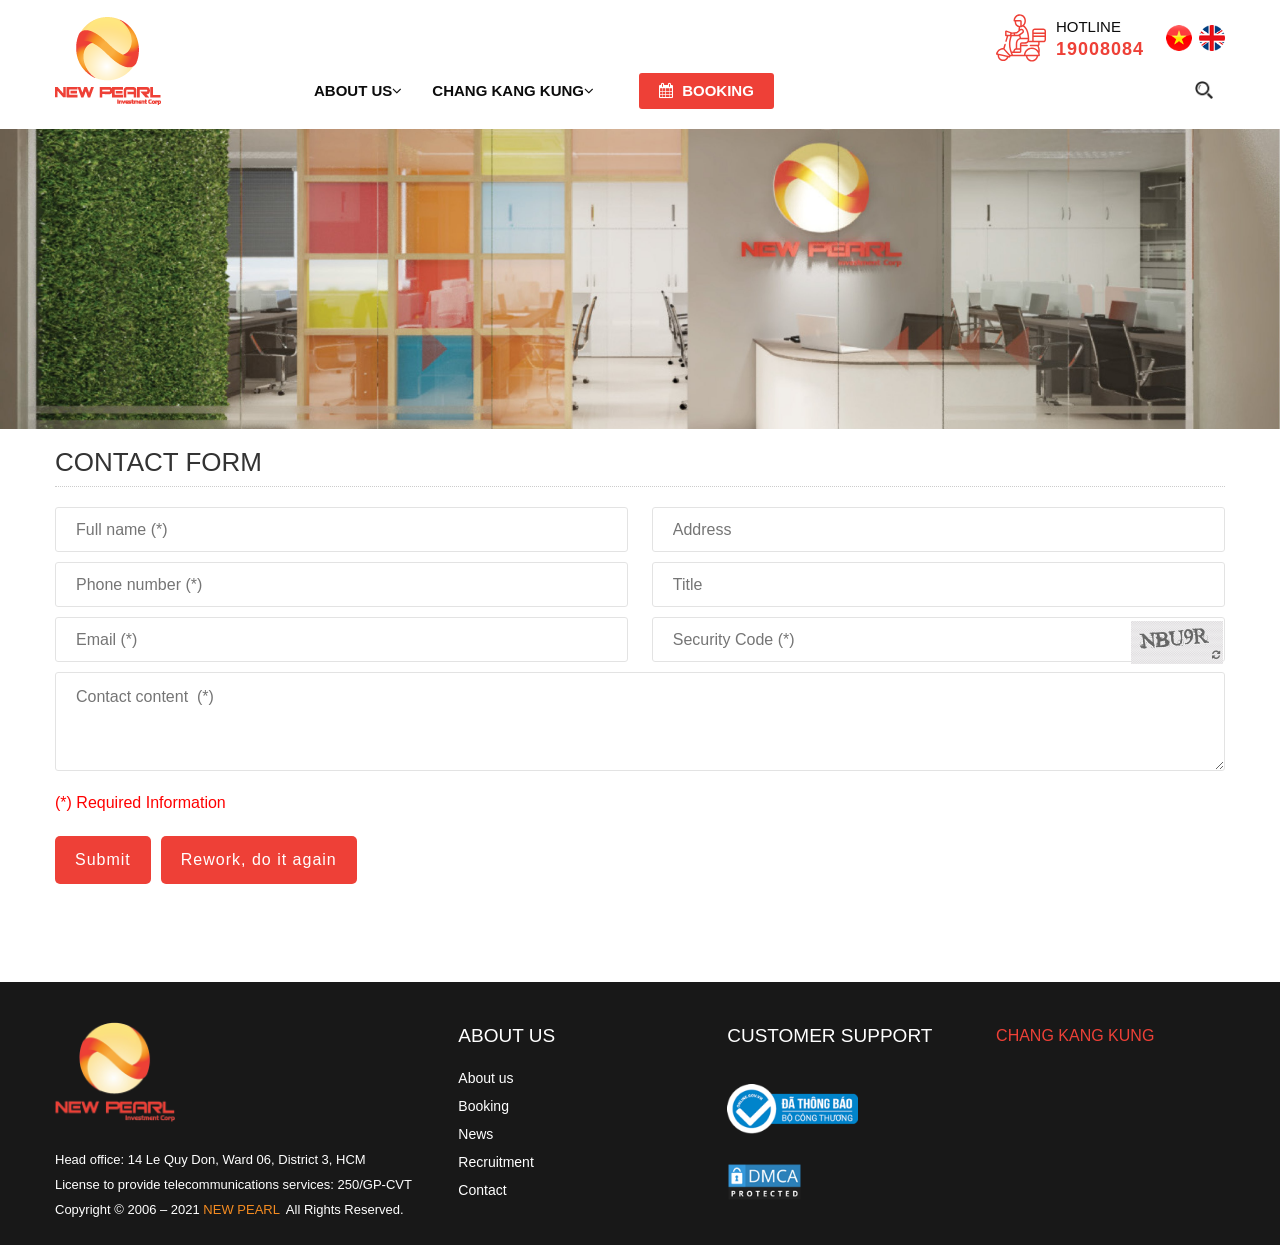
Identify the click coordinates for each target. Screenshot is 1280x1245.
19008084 (1100, 49)
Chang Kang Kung (513, 90)
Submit (103, 859)
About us (358, 90)
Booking (706, 90)
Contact (482, 1190)
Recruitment (495, 1162)
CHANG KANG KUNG (1075, 1035)
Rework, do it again (259, 859)
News (475, 1134)
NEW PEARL (241, 1209)
